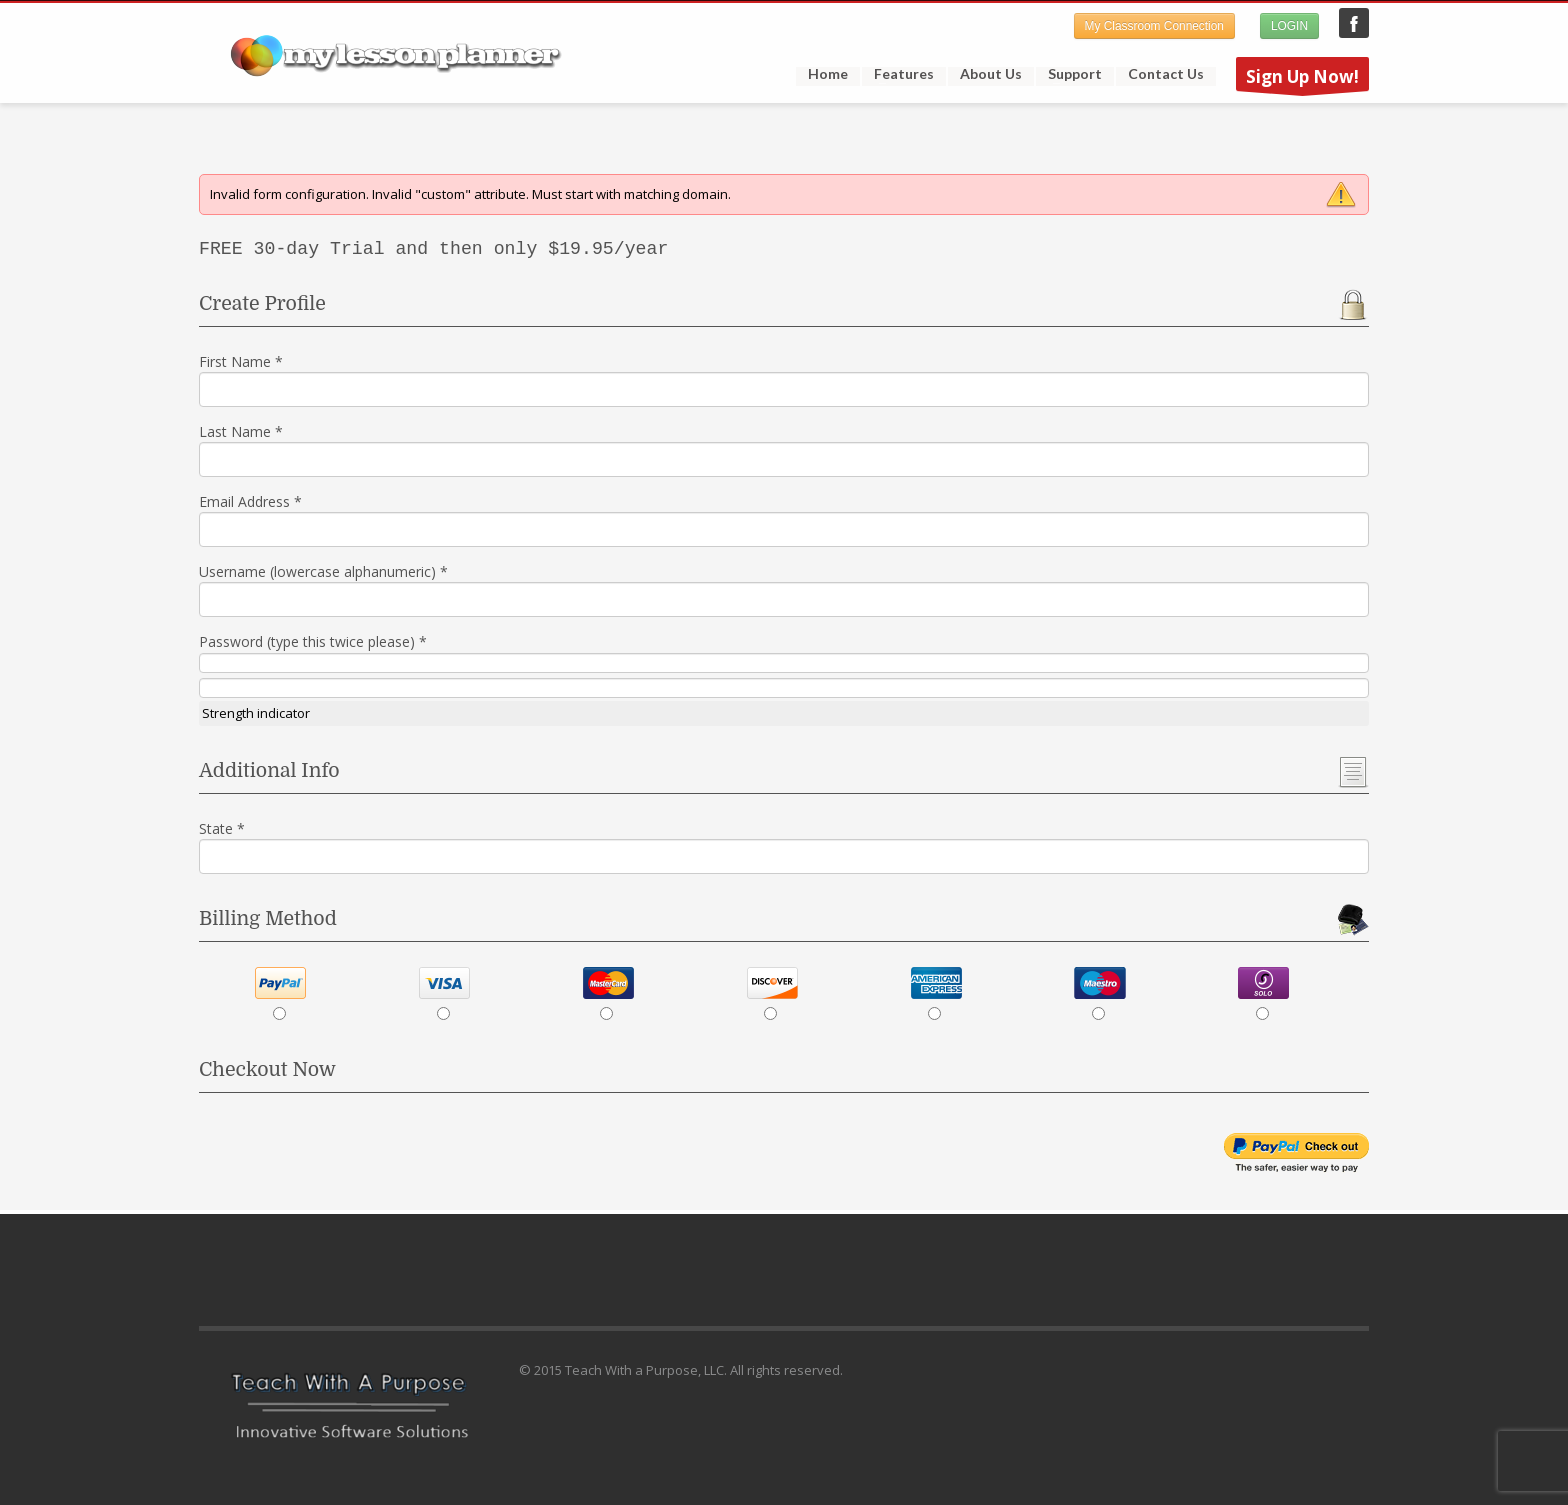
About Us (991, 74)
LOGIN (1289, 26)
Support (1069, 74)
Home (828, 74)
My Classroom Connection (1154, 26)
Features (898, 74)
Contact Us (1166, 74)
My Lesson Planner (1354, 23)
